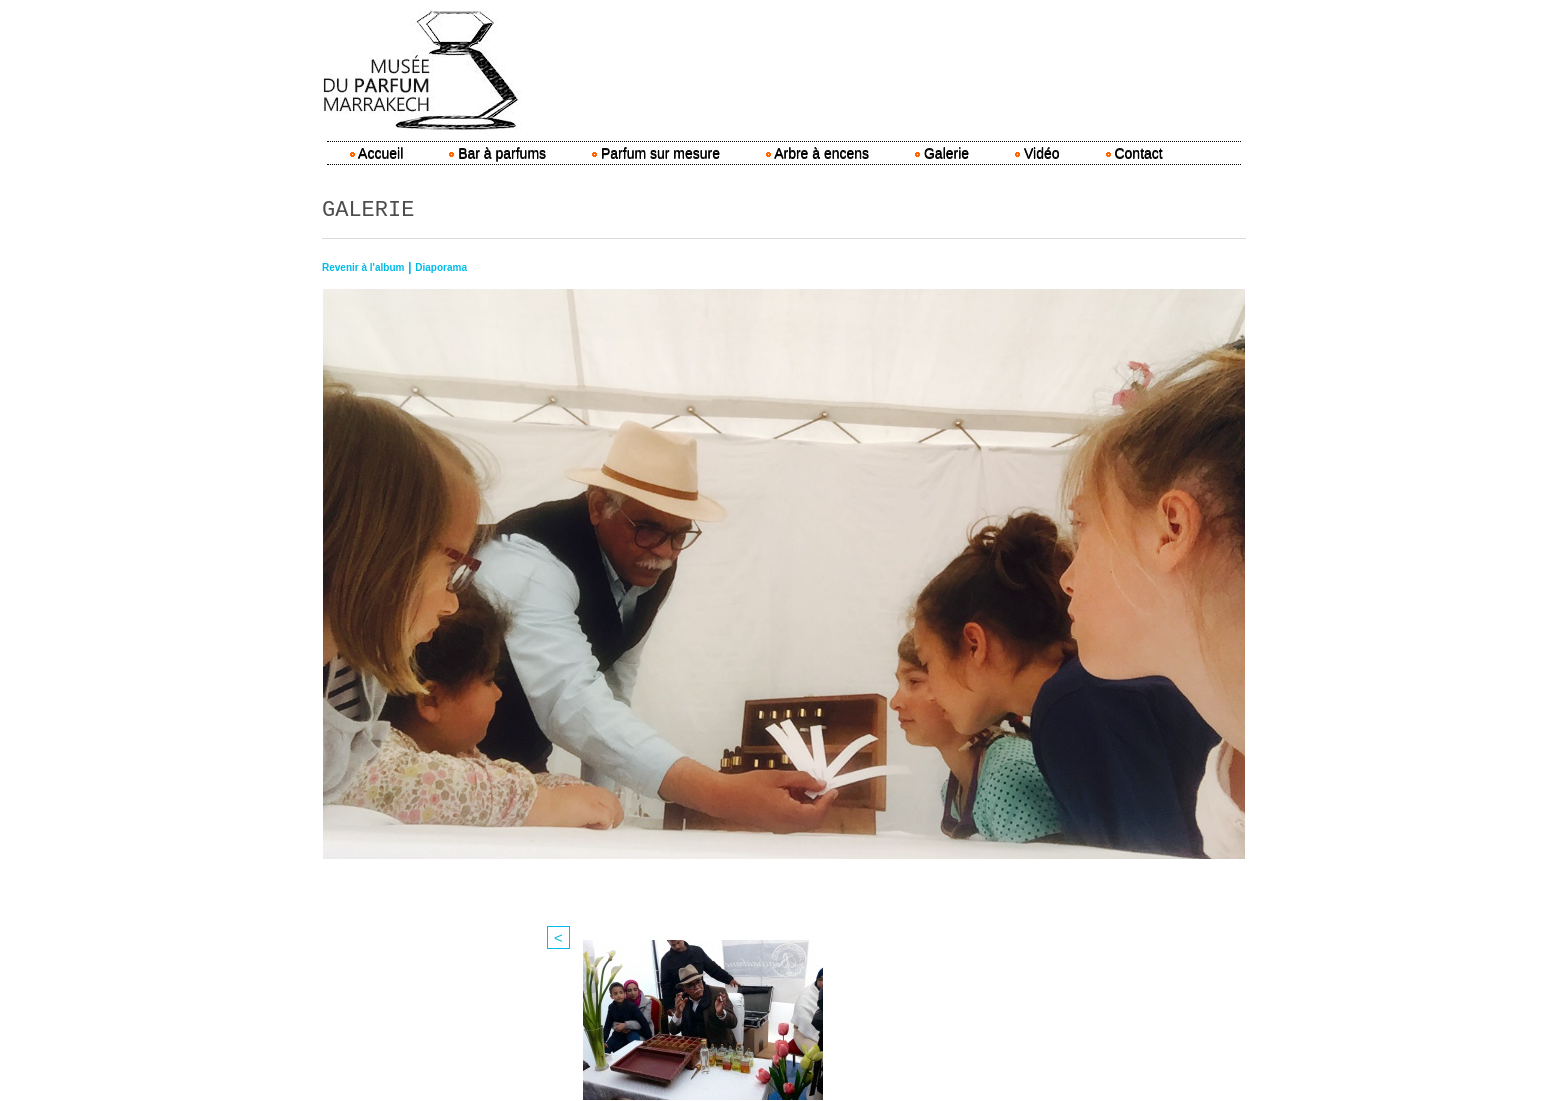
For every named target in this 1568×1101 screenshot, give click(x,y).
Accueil (376, 153)
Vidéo (1037, 153)
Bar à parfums (497, 153)
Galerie (942, 153)
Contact (1134, 153)
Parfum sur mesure (656, 153)
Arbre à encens (817, 153)
